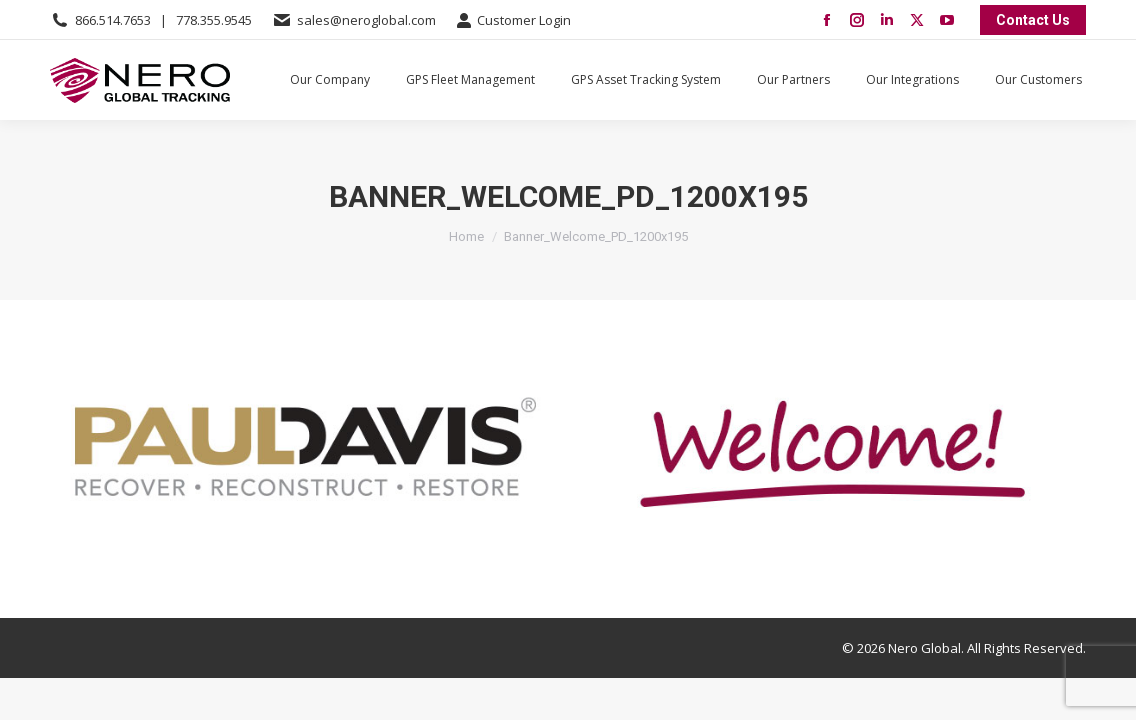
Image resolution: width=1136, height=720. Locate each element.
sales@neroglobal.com (366, 20)
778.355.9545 (214, 20)
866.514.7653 (113, 20)
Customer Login (513, 20)
